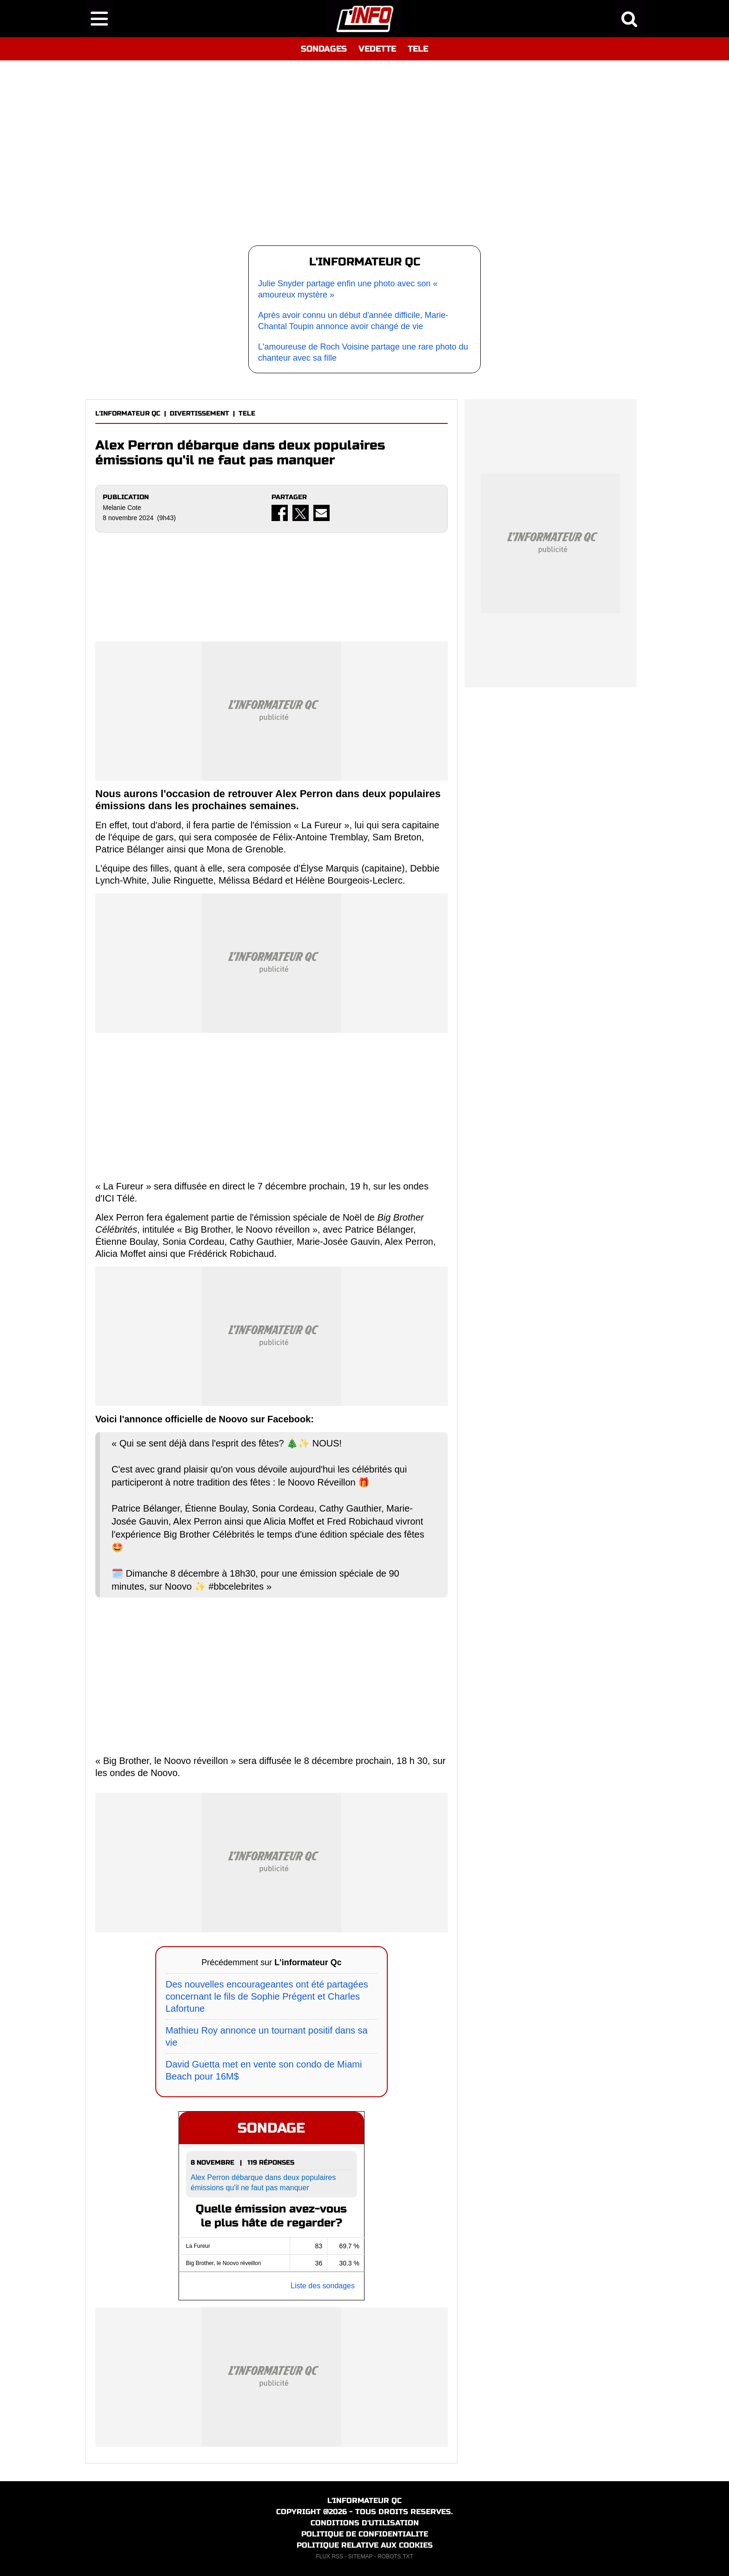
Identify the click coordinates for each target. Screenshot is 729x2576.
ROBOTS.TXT (395, 2556)
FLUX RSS (329, 2556)
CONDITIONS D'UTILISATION (365, 2522)
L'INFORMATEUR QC (127, 413)
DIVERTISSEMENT (199, 413)
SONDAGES (324, 49)
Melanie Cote (122, 507)
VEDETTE (377, 49)
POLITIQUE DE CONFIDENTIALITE (364, 2534)
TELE (418, 49)
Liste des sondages (323, 2286)
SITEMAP (360, 2556)
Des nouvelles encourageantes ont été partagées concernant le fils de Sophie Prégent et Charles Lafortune (267, 1996)
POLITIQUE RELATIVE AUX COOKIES (365, 2545)
